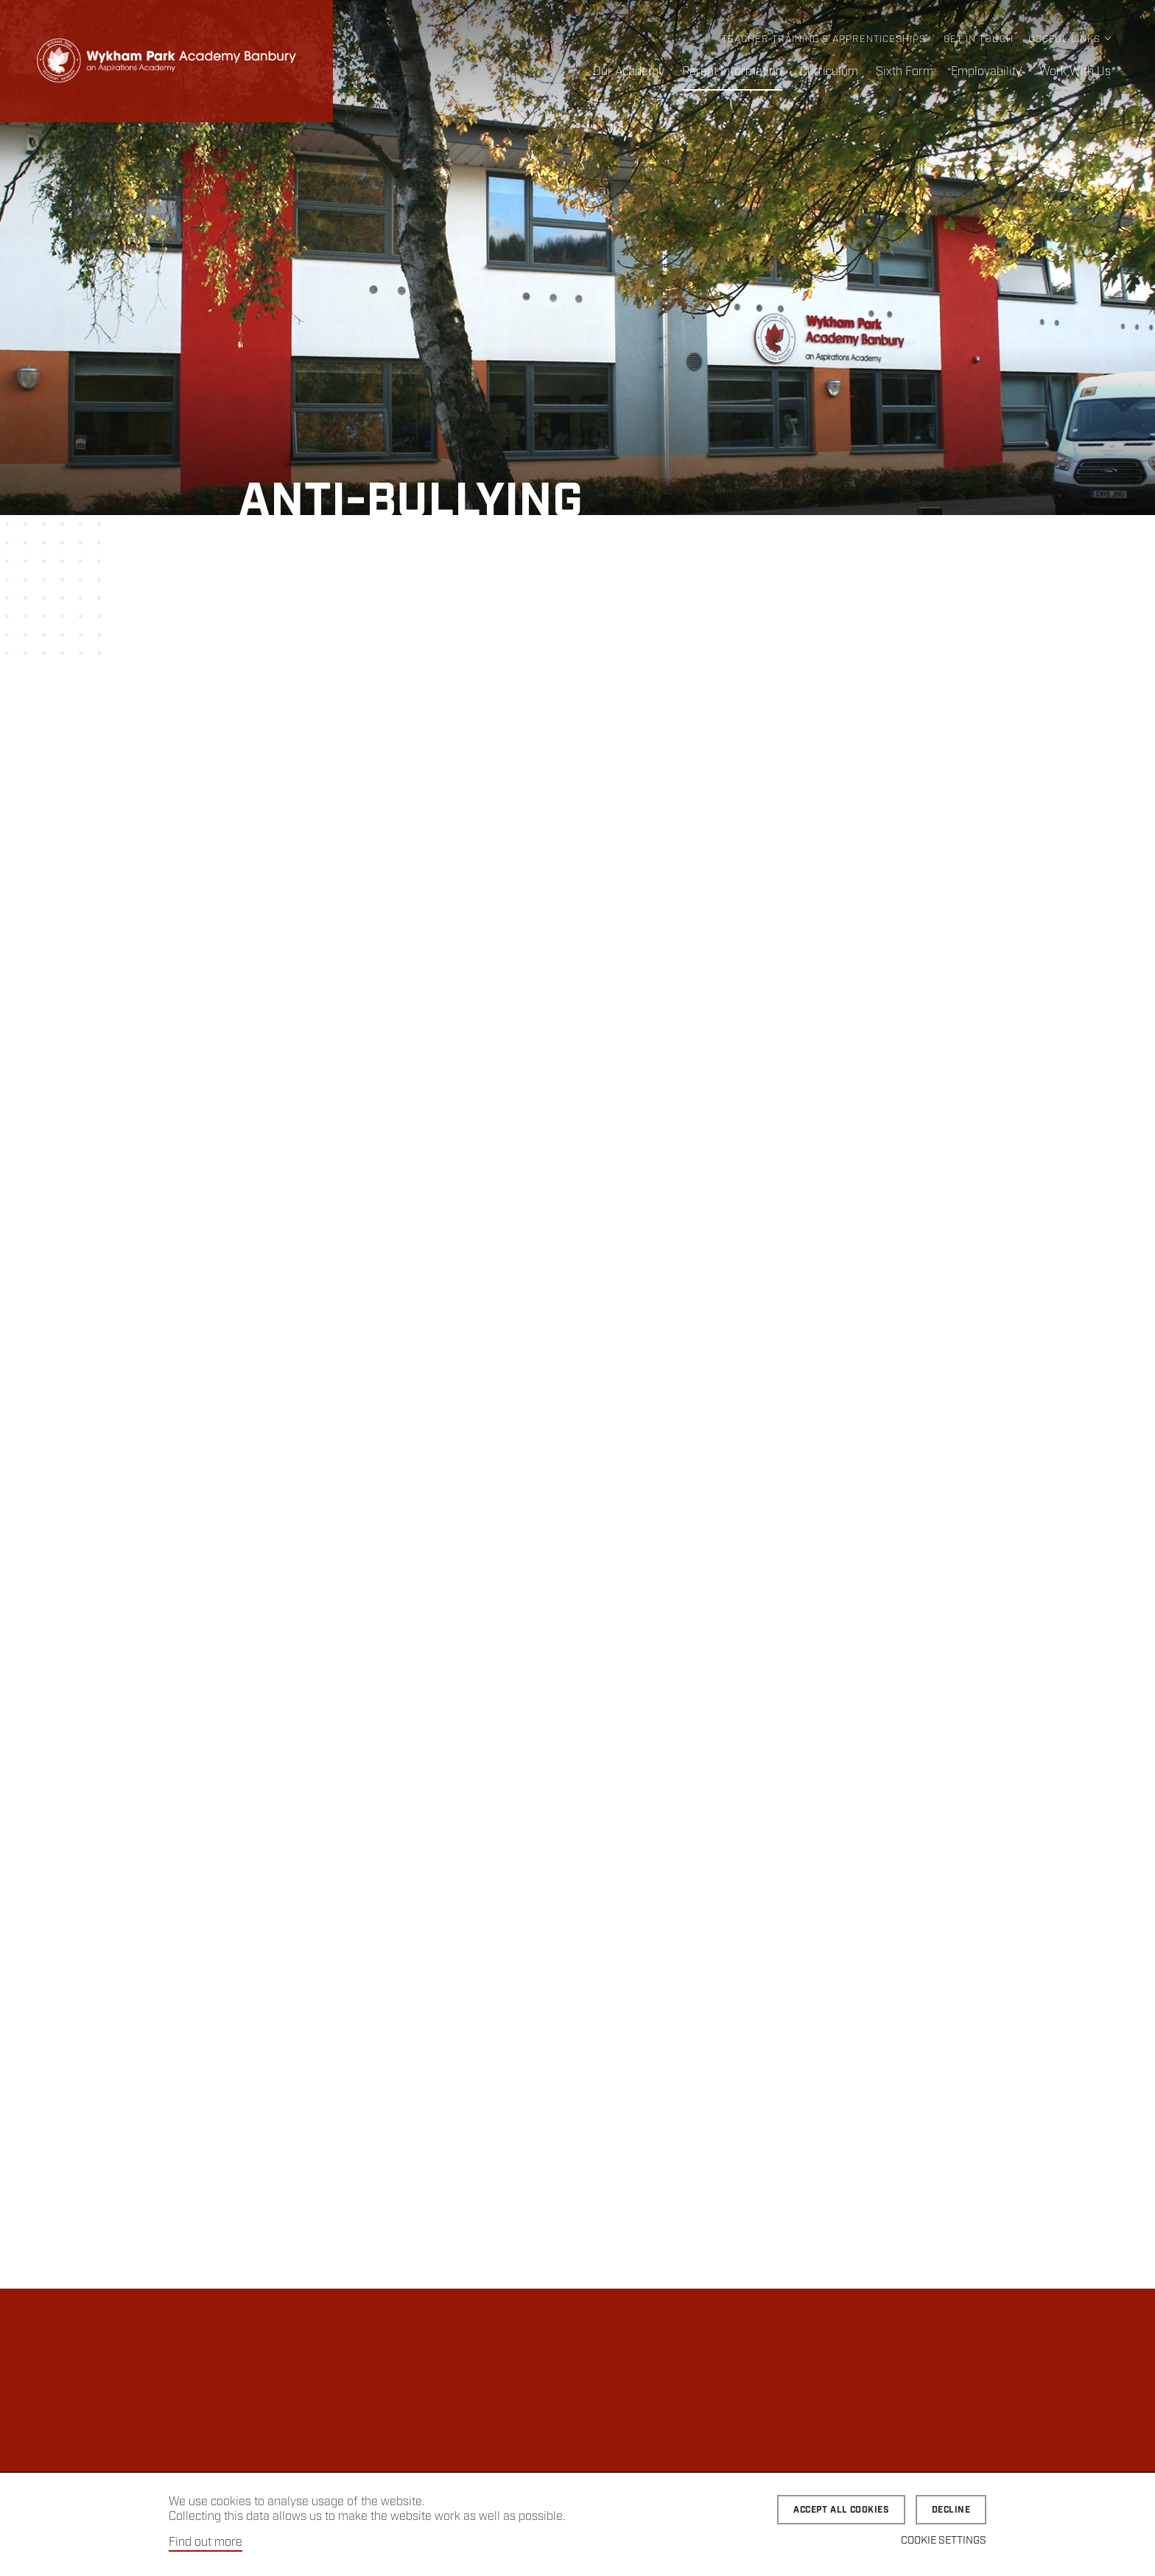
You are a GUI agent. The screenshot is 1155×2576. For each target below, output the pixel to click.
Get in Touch (979, 39)
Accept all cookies (841, 2510)
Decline (951, 2510)
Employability (986, 72)
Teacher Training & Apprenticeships (824, 39)
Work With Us (1075, 72)
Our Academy (628, 72)
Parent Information (732, 72)
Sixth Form (904, 72)
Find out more (205, 2542)
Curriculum (829, 72)
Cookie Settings (943, 2540)
